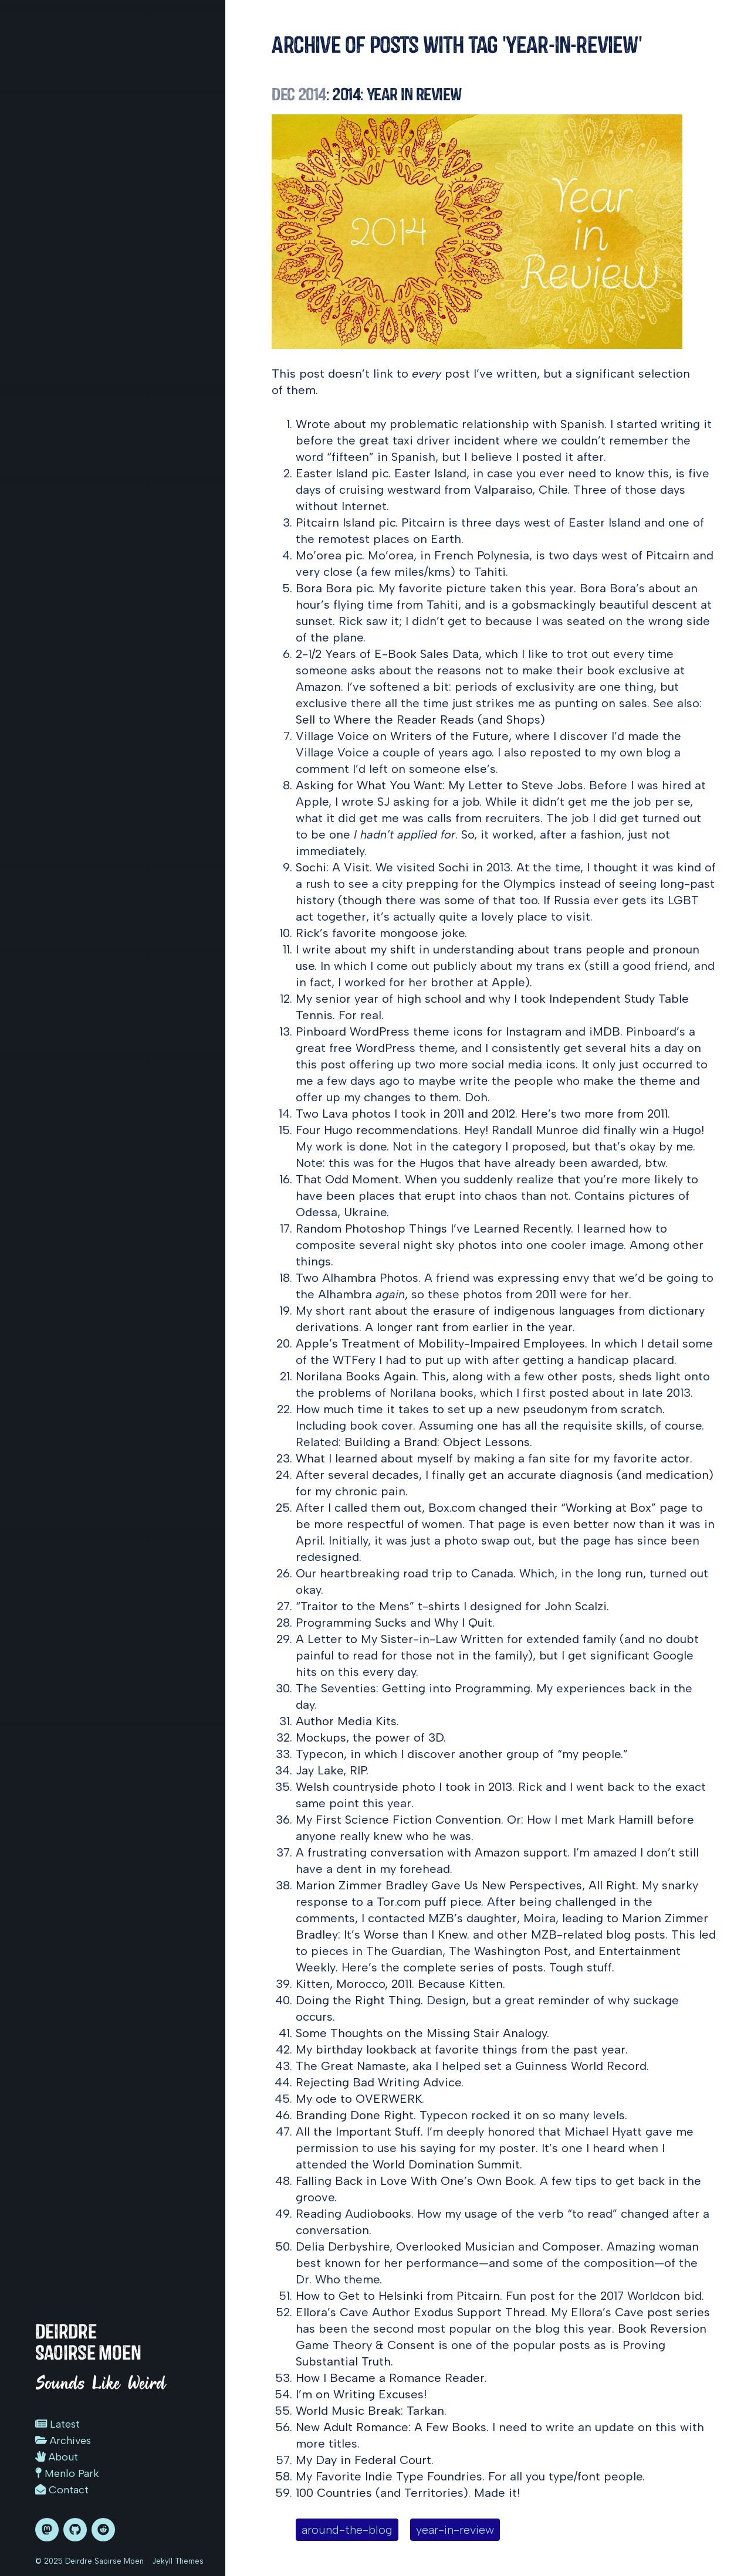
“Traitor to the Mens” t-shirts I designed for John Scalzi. (452, 1606)
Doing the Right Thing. (359, 2000)
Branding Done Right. (356, 2115)
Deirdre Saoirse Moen (88, 2342)
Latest (57, 2424)
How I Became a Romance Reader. (391, 2378)
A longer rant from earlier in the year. (470, 1327)
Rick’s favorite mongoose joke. (381, 933)
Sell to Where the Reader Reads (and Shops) (420, 719)
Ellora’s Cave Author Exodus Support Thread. (421, 2312)
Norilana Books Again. (357, 1376)
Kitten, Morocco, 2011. (355, 1984)
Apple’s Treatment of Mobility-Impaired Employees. (441, 1343)
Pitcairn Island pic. (347, 522)
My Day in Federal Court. (365, 2460)
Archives (63, 2440)
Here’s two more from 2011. (595, 1114)
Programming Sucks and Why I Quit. (395, 1622)
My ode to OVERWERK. (360, 2099)
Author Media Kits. (347, 1721)
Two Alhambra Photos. (358, 1278)
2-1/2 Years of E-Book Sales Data (387, 654)
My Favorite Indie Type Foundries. (390, 2476)
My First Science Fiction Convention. (399, 1820)
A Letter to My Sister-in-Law (376, 1639)
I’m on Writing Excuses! (361, 2394)
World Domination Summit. (447, 2164)
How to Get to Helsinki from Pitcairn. (399, 2296)
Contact (62, 2489)
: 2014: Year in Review (366, 94)
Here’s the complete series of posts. (443, 1967)
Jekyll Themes (178, 2561)
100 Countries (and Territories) (382, 2493)
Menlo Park (67, 2473)
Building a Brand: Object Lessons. (438, 1442)
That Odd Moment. (348, 1179)
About (56, 2457)
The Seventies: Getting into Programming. (414, 1688)
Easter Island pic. (343, 473)
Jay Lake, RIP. (332, 1770)
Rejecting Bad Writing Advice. (380, 2082)
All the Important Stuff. (359, 2131)
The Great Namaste (351, 2066)
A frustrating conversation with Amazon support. (433, 1852)
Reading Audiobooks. (355, 2214)
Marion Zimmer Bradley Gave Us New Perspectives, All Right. (467, 1885)
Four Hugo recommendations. (378, 1130)
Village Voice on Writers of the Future (402, 736)
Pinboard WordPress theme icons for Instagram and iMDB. (459, 1031)
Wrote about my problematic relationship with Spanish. (451, 424)
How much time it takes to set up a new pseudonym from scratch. (480, 1409)
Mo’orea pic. (330, 555)
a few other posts (563, 1376)
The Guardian (404, 1951)
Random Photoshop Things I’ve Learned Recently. (434, 1228)
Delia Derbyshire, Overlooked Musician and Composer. (449, 2246)
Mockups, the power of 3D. (371, 1737)
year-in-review (455, 2530)
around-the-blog (347, 2530)
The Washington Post (508, 1951)
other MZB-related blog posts (581, 1934)
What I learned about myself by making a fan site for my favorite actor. (494, 1458)
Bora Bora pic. (335, 588)
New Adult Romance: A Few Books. (392, 2427)
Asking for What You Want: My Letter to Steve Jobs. (441, 785)
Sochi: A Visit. (334, 867)
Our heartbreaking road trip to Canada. (406, 1573)
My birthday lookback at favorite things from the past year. (462, 2049)
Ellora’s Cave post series (640, 2312)
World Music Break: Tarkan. (371, 2411)
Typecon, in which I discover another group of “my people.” (462, 1754)
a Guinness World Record (576, 2066)
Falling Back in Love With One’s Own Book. (416, 2181)
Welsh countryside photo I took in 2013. (405, 1787)
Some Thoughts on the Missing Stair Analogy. (422, 2033)
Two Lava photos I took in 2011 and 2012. (406, 1114)
